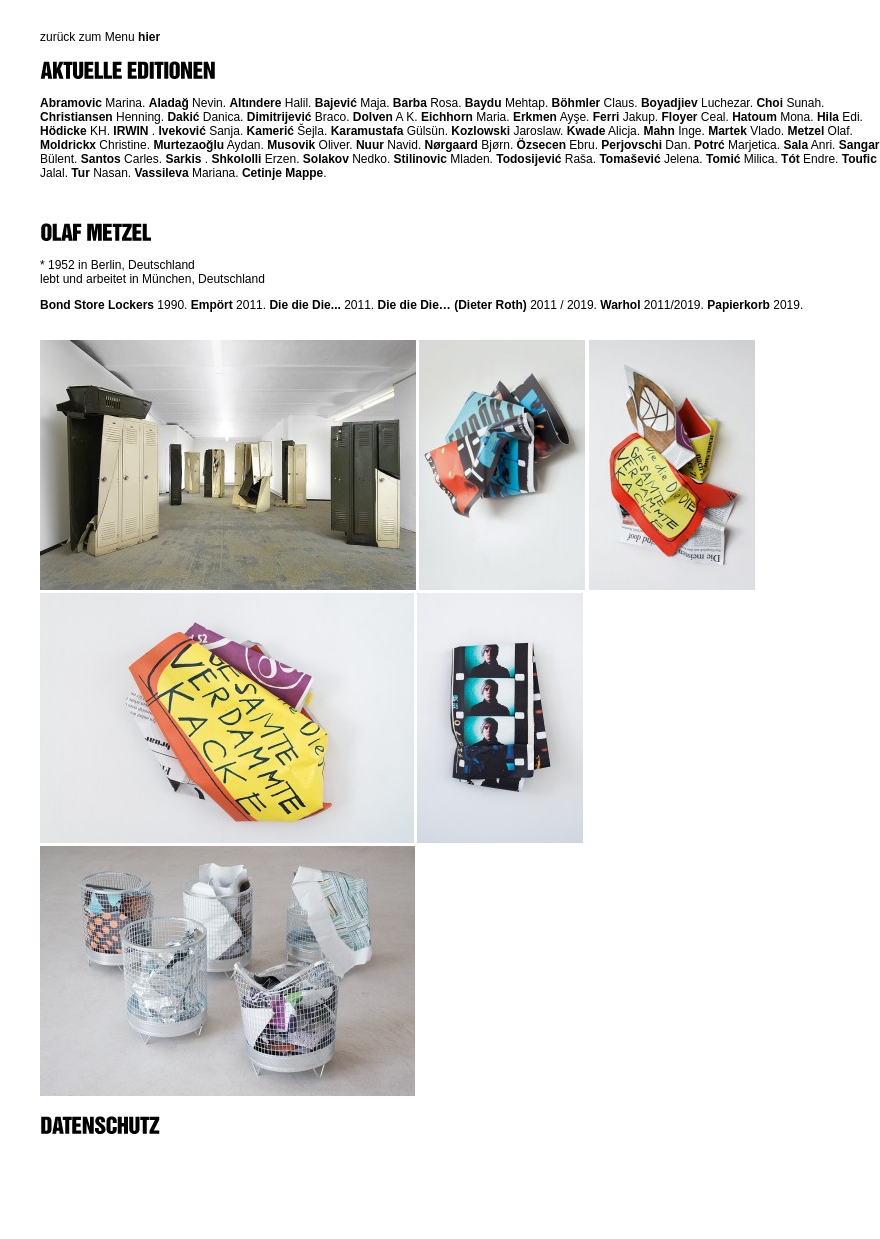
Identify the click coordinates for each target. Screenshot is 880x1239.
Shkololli (236, 159)
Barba (410, 103)
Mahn (658, 131)
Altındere (255, 103)
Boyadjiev (669, 103)
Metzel (806, 131)
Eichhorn (447, 117)
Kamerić (270, 131)
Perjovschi (631, 145)
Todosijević (528, 159)
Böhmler (576, 103)
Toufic (859, 159)
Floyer (679, 117)
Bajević (336, 103)
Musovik (291, 145)
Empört (212, 305)
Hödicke (63, 131)
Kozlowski (480, 131)
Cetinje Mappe (282, 173)
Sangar (859, 145)
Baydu (483, 103)
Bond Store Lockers (97, 305)
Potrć (709, 145)
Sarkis (183, 159)
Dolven (373, 117)
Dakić (183, 117)
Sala (795, 145)
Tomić (723, 159)
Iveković (181, 131)
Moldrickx (68, 145)
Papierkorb (738, 305)
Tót (790, 159)
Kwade (586, 131)
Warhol (620, 305)
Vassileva (162, 173)
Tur (80, 173)
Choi (769, 103)
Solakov (326, 159)
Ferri (606, 117)
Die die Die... (304, 305)
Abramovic (71, 103)
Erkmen (535, 117)
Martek (727, 131)
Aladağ (169, 103)
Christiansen (76, 117)
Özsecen (541, 145)
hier (149, 37)
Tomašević (629, 159)
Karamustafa (367, 131)
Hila (828, 117)
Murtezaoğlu (188, 145)
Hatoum (754, 117)
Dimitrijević (279, 117)
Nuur (370, 145)
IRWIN (130, 131)
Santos (101, 159)
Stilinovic (420, 159)
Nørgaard (451, 145)
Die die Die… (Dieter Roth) (452, 305)
